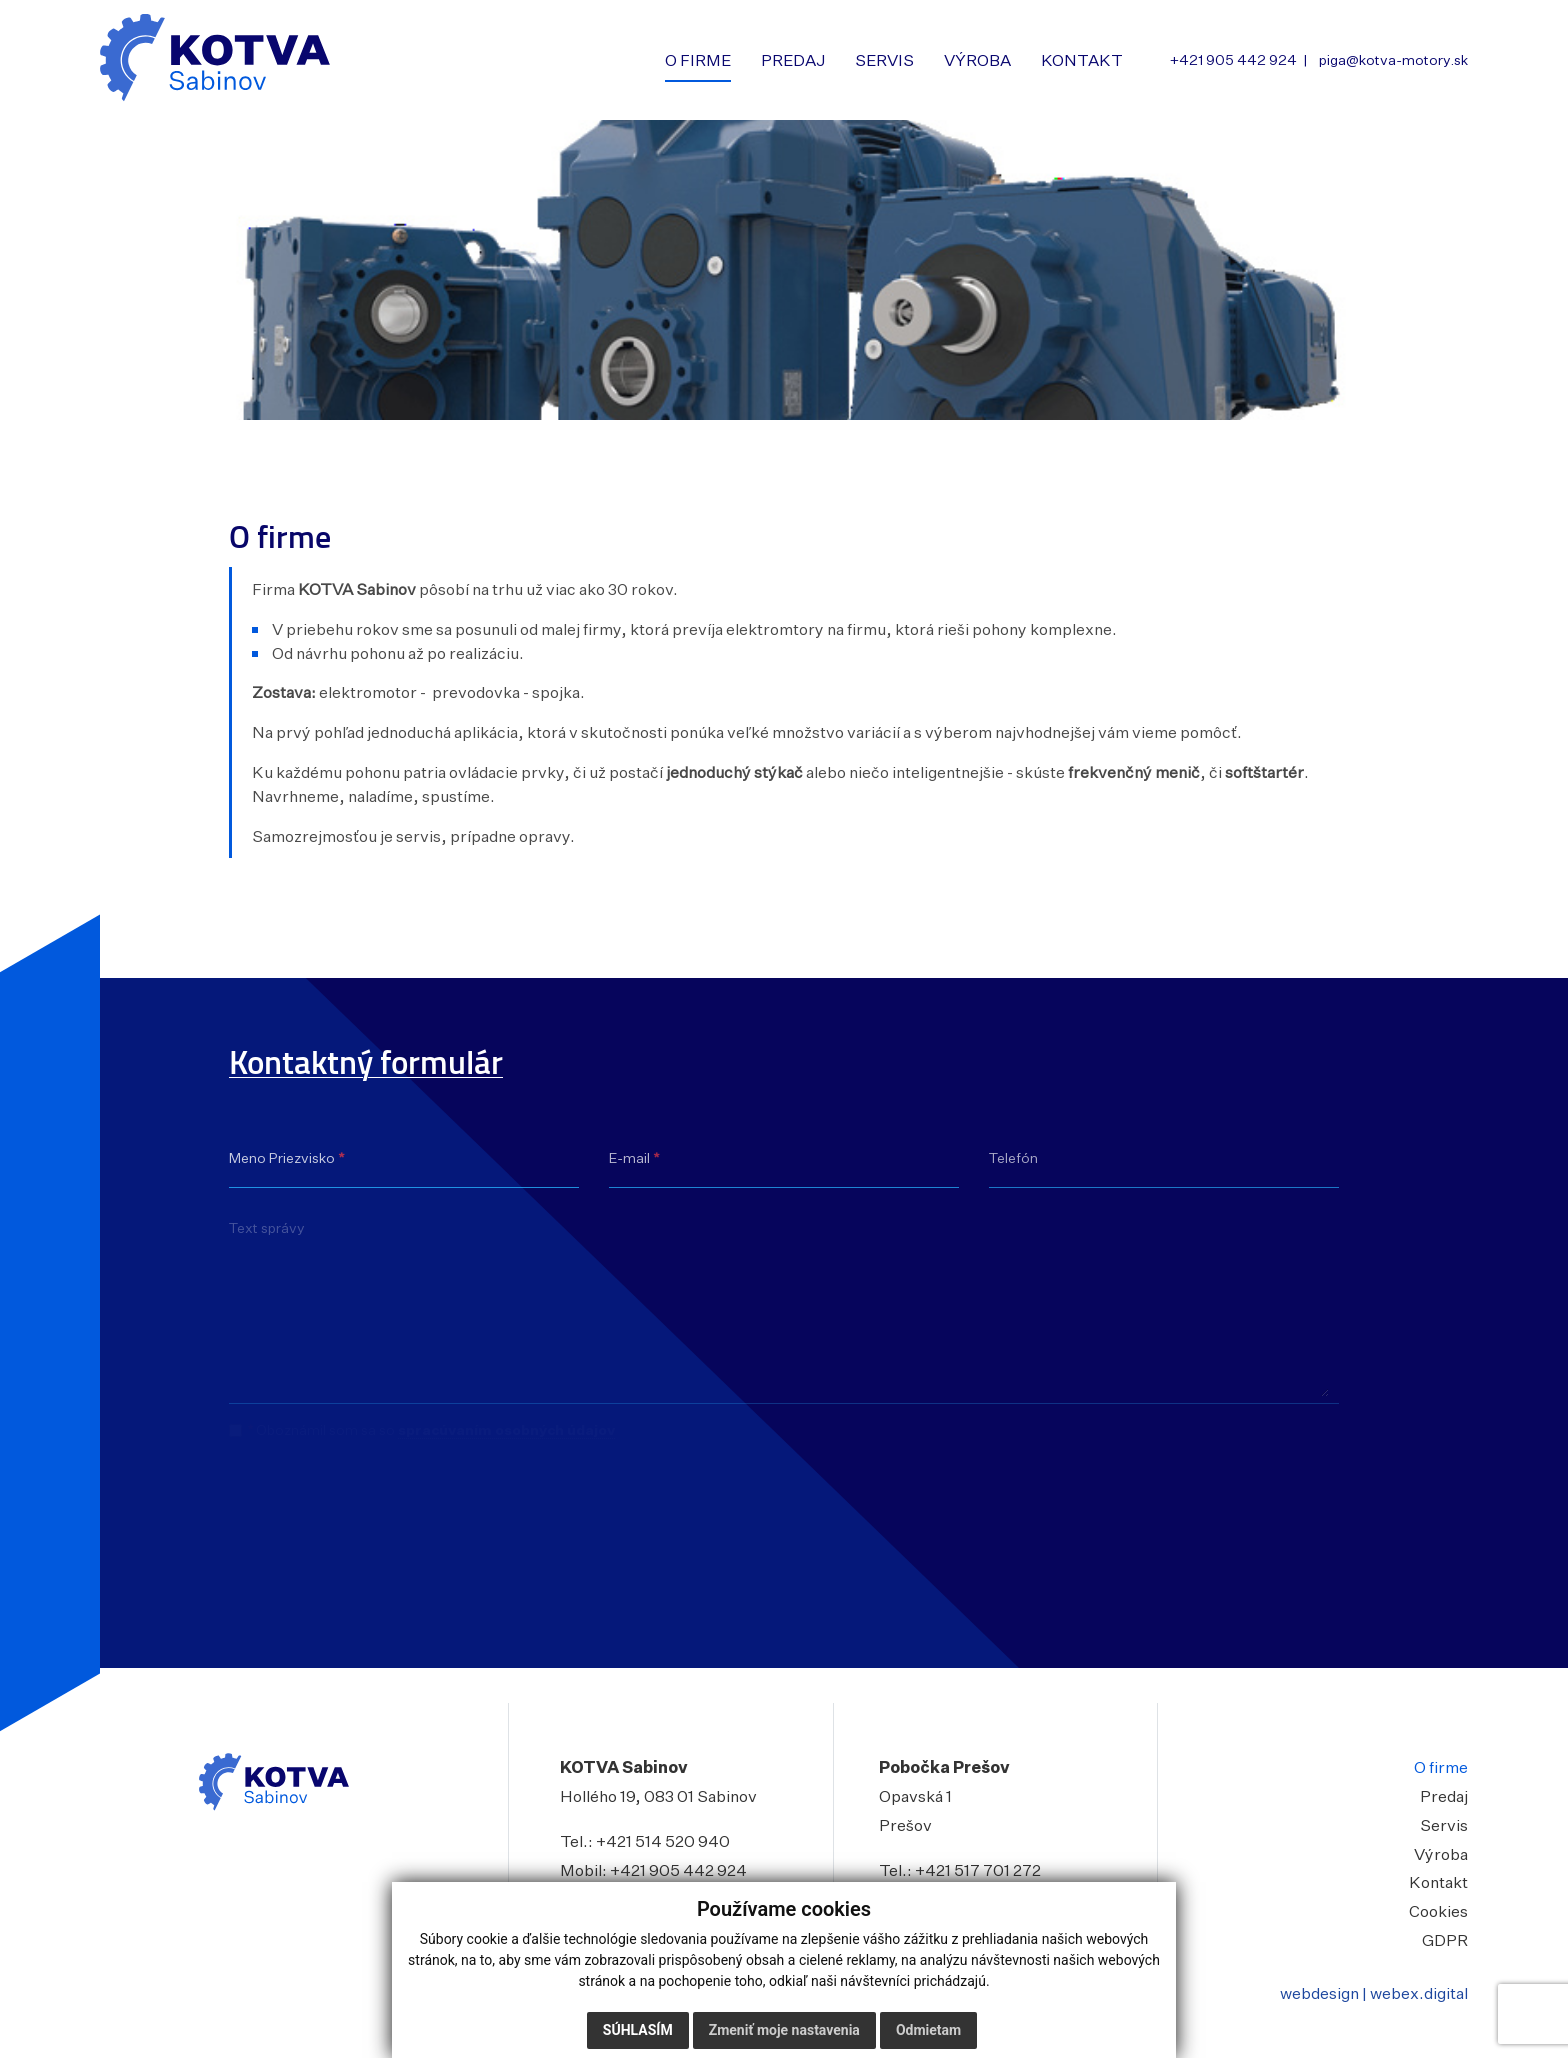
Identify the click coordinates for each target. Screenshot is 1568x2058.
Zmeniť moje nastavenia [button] (784, 2030)
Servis (1444, 1825)
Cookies (1438, 1911)
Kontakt (1438, 1882)
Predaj (1444, 1796)
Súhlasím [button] (638, 2030)
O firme (1441, 1767)
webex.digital (1419, 1993)
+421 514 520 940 (663, 1841)
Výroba (1441, 1854)
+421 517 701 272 (978, 1870)
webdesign (1319, 1993)
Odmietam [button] (928, 2030)
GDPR (1445, 1940)
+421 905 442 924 (678, 1870)
